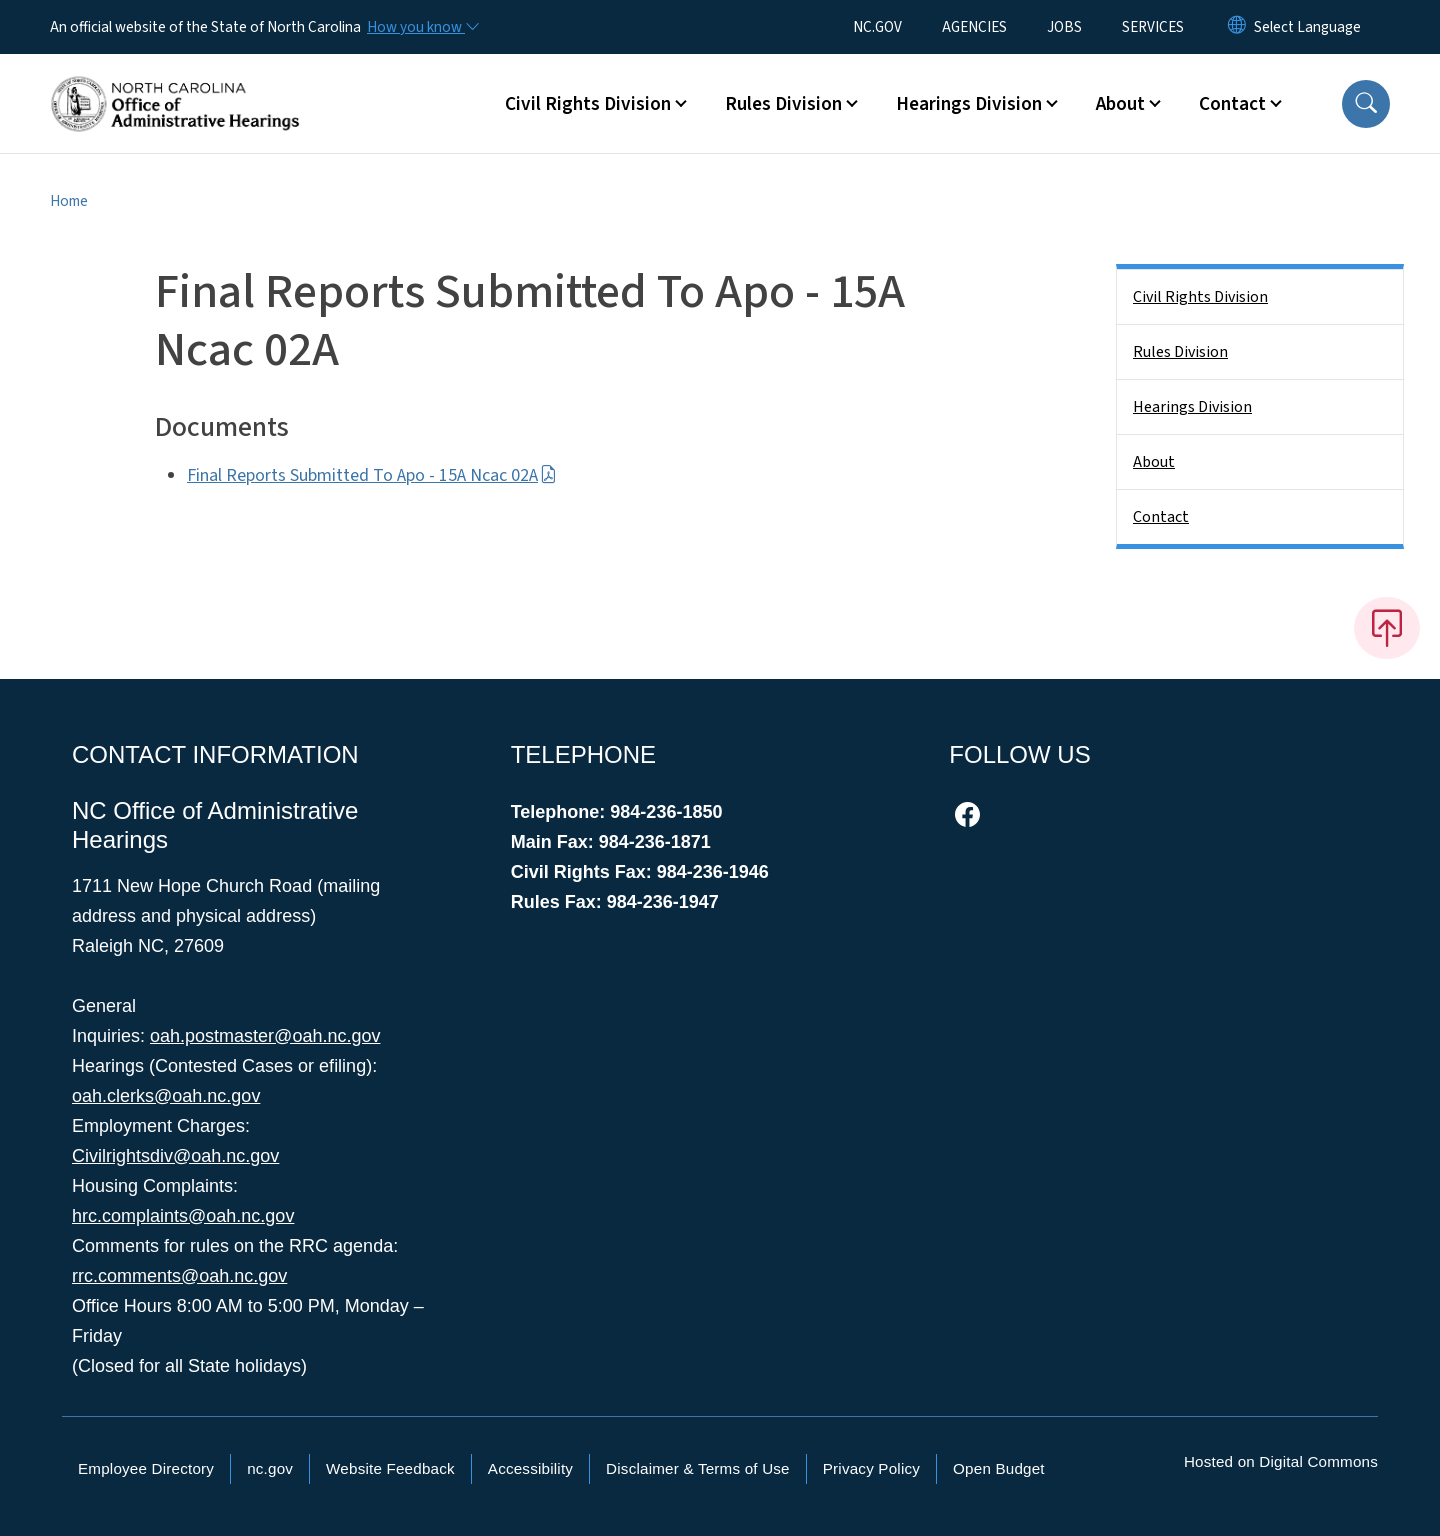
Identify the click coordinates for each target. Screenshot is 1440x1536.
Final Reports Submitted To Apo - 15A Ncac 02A (372, 475)
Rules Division (1180, 352)
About (1154, 462)
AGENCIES (974, 27)
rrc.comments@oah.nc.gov (179, 1276)
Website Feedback (390, 1468)
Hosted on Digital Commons (1281, 1461)
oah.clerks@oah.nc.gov (166, 1096)
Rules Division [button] (783, 104)
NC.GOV (877, 27)
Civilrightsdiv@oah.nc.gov (175, 1156)
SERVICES (1153, 27)
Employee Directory (146, 1468)
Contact (1161, 517)
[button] (1366, 104)
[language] (1307, 27)
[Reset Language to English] (1237, 27)
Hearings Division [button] (969, 104)
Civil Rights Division (1200, 297)
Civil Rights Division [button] (588, 104)
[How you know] (422, 27)
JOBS (1064, 27)
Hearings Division (1192, 407)
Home (69, 201)
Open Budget (999, 1468)
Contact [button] (1232, 104)
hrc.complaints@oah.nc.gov (183, 1216)
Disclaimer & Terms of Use (698, 1468)
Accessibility (530, 1468)
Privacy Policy (871, 1468)
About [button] (1120, 104)
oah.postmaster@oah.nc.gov (265, 1036)
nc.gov (270, 1468)
